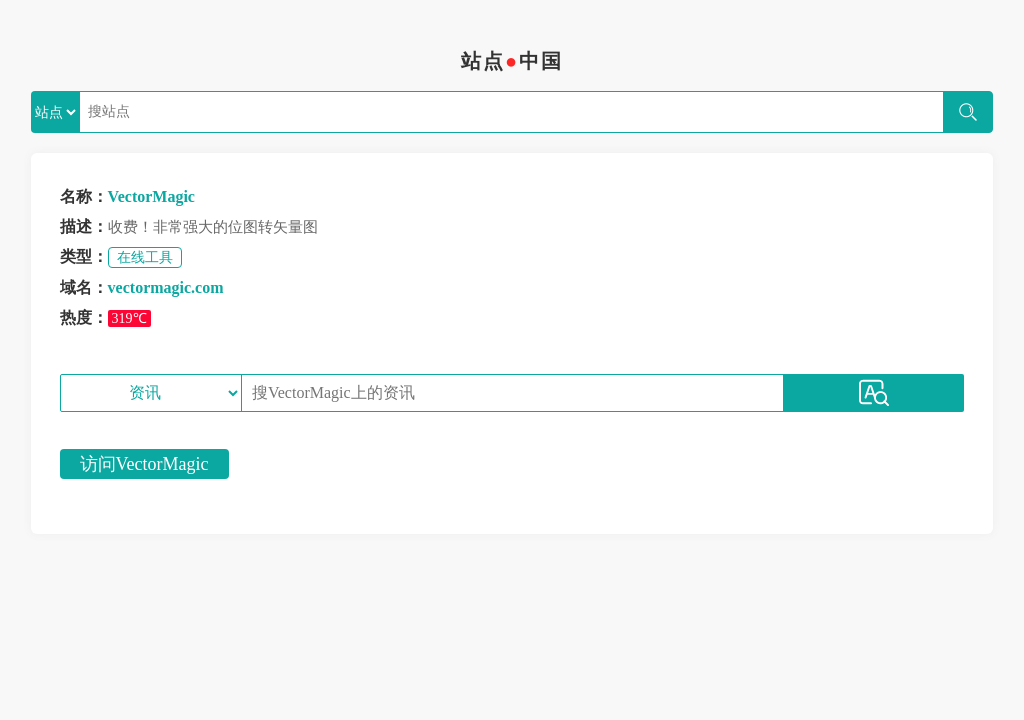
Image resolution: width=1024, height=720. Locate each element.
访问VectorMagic (144, 464)
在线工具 (145, 257)
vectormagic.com (166, 287)
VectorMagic (151, 196)
